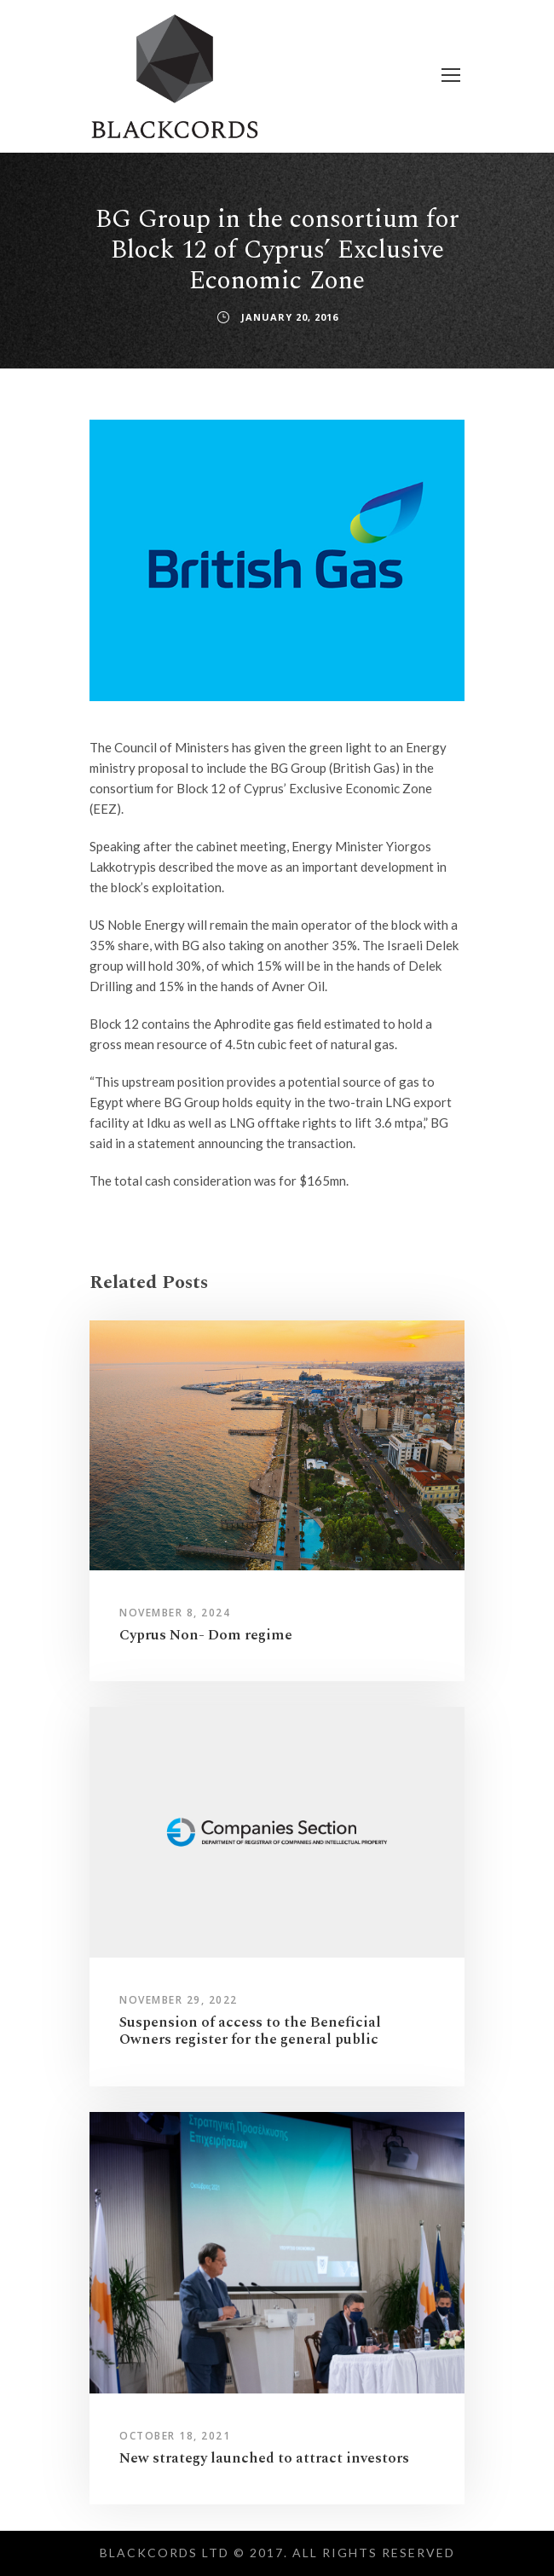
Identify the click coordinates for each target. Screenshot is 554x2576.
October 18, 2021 (174, 2435)
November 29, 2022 (178, 2000)
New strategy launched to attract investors (264, 2458)
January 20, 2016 (289, 316)
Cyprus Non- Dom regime (205, 1635)
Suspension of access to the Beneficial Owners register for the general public (250, 2031)
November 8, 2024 (174, 1612)
